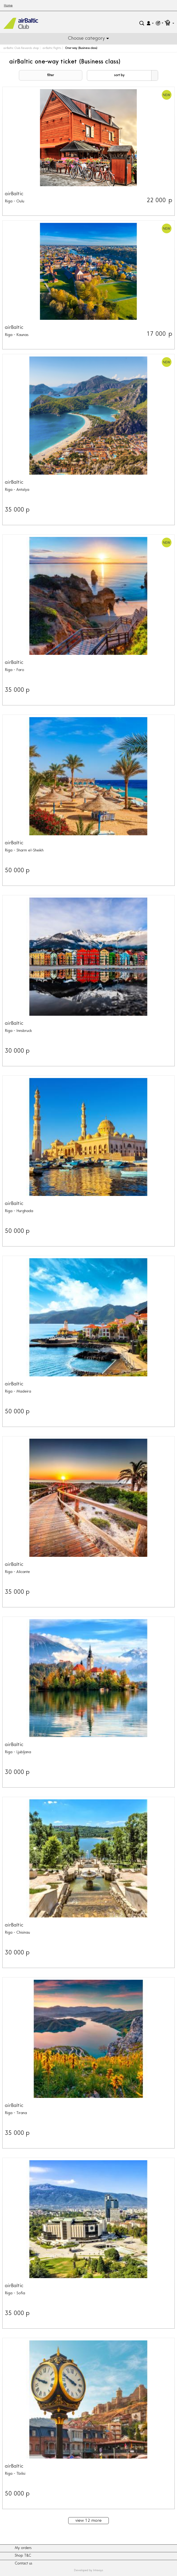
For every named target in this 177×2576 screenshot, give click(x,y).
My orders (23, 2548)
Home (8, 5)
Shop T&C (23, 2556)
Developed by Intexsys (88, 2570)
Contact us (23, 2563)
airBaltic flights (52, 48)
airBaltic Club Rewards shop (21, 48)
